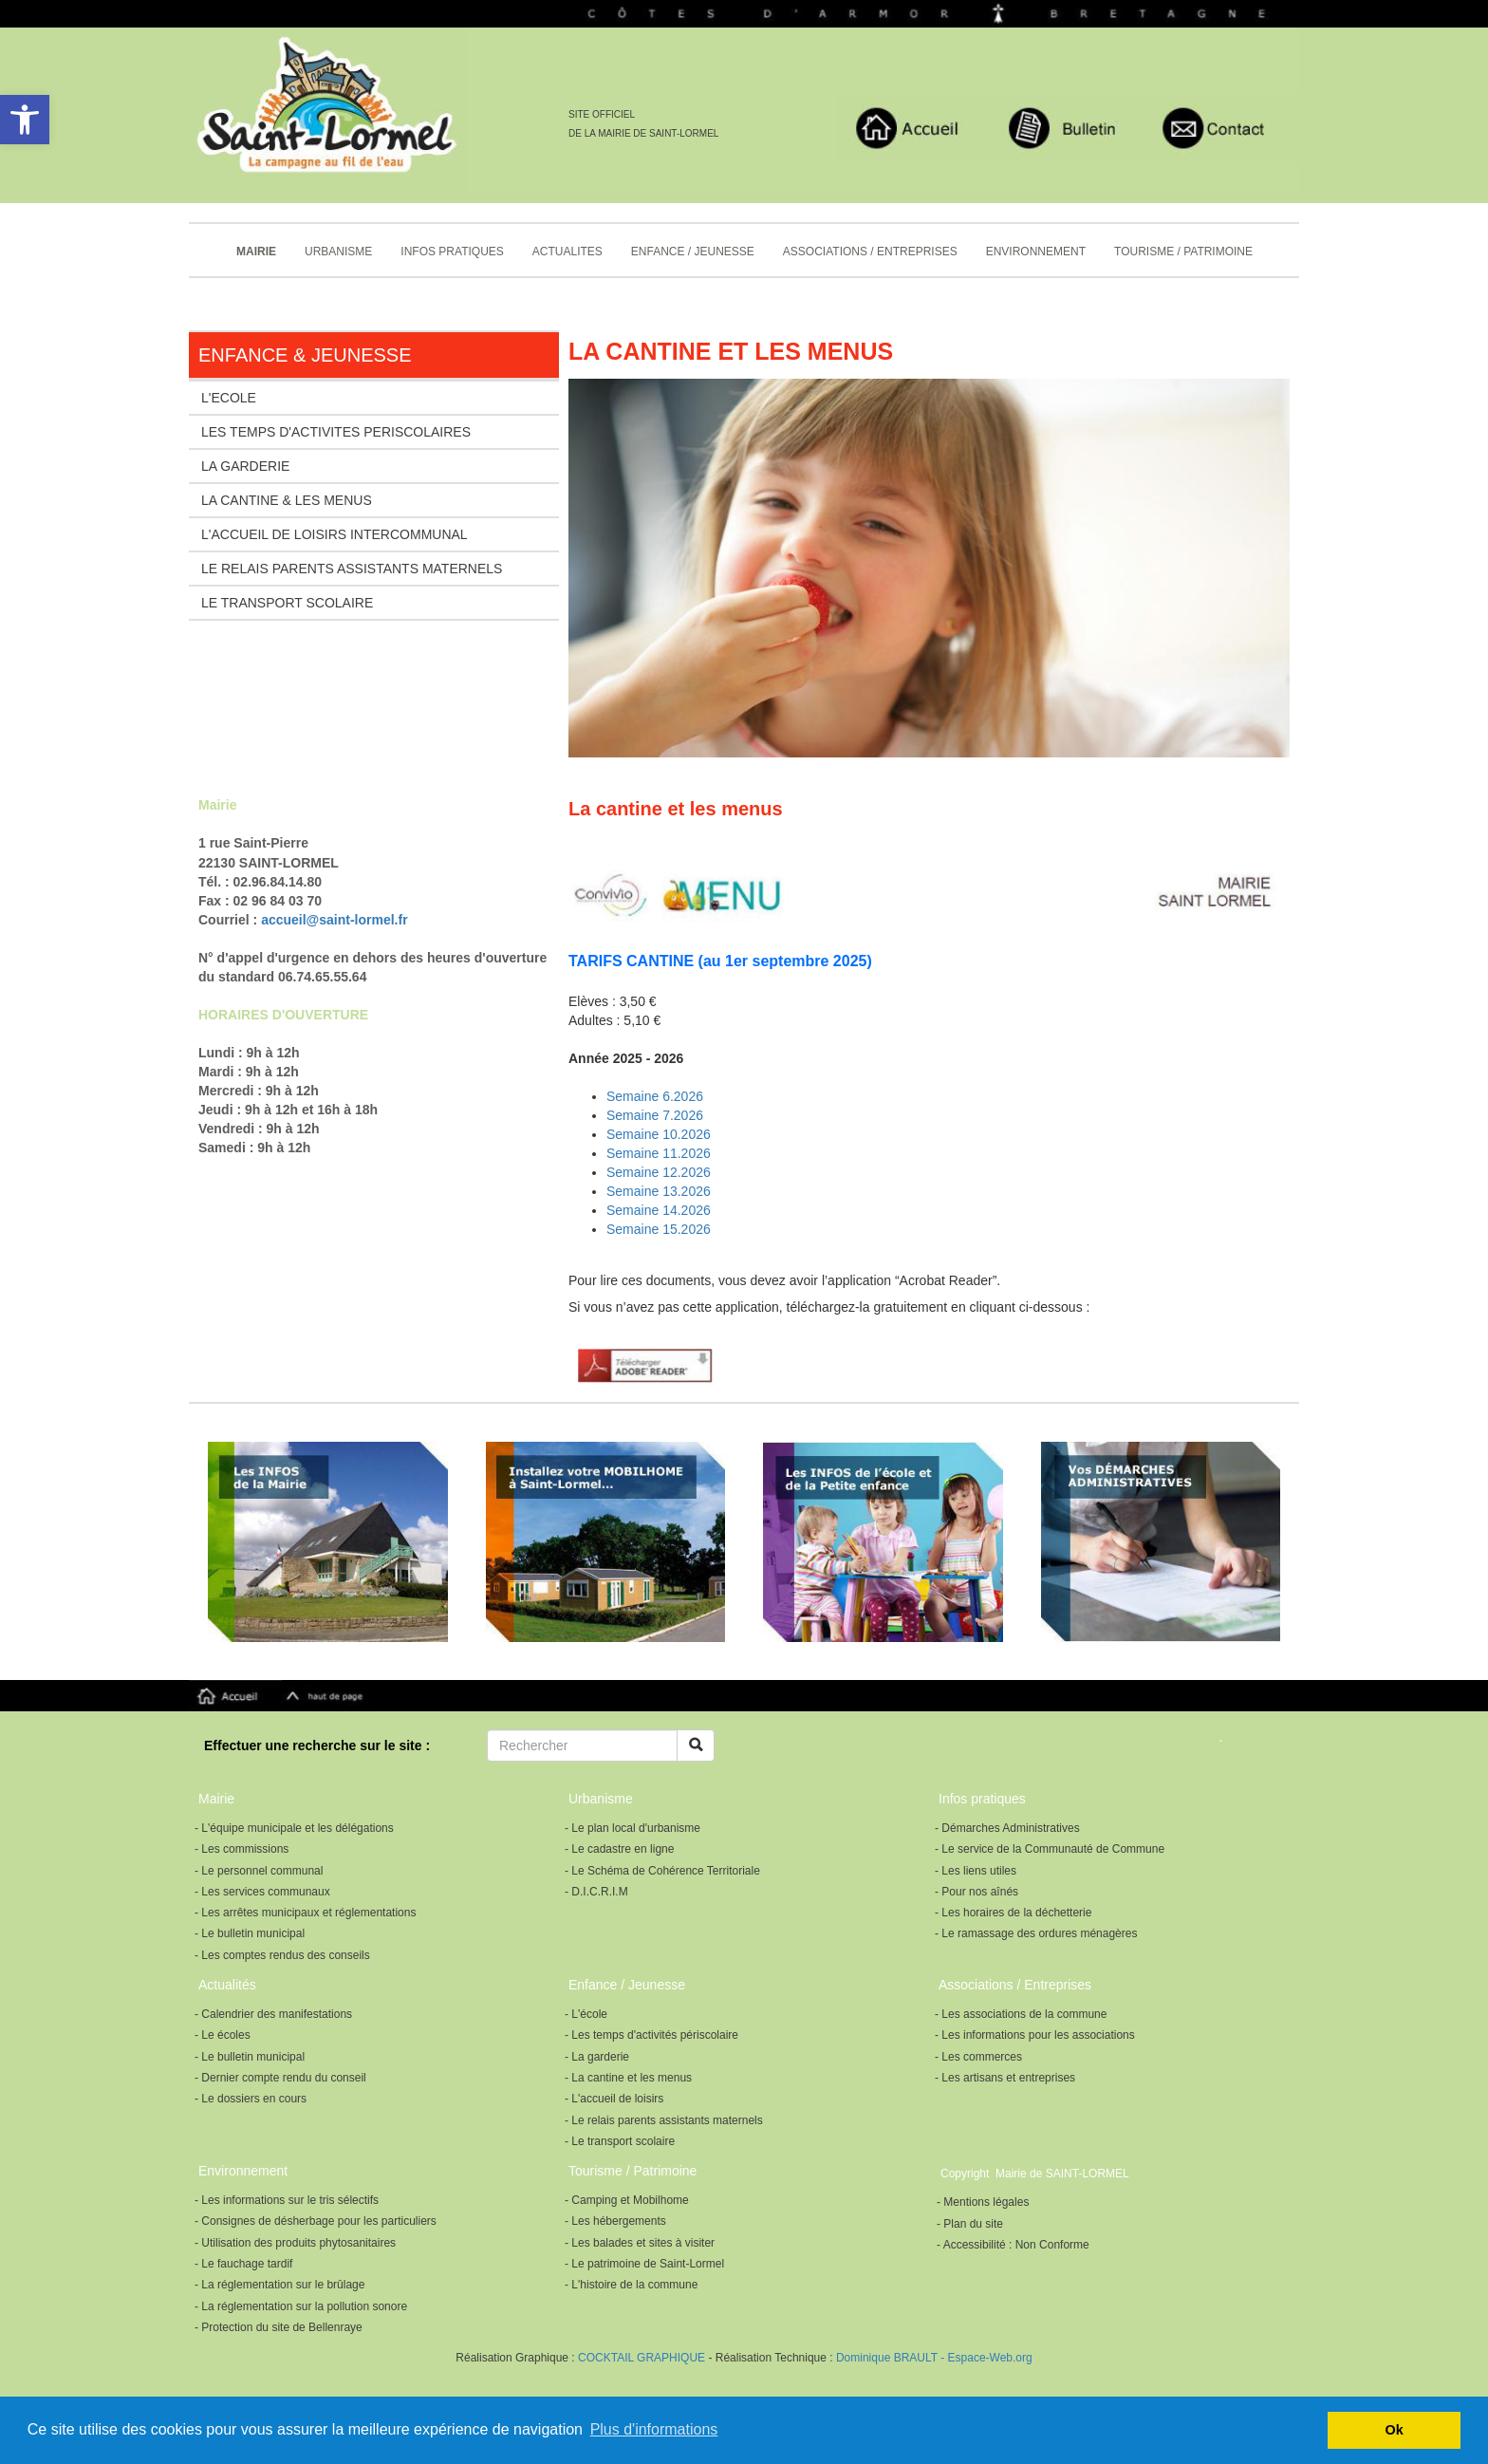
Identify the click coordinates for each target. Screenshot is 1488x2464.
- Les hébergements (615, 2221)
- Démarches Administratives (1007, 1828)
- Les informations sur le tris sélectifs (287, 2200)
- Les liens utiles (975, 1870)
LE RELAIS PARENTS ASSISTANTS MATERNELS (351, 568)
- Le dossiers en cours (251, 2098)
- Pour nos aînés (976, 1891)
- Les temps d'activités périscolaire (651, 2035)
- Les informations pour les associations (1035, 2035)
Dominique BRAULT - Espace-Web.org (934, 2357)
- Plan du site (970, 2224)
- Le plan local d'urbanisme (632, 1828)
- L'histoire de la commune (631, 2284)
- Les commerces (978, 2056)
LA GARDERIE (245, 466)
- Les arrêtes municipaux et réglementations (305, 1912)
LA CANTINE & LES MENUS (286, 500)
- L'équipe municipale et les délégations (294, 1828)
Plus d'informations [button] (654, 2429)
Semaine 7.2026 (654, 1115)
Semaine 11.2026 (658, 1153)
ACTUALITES (567, 251)
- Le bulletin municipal (250, 1933)
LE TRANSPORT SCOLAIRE (287, 602)
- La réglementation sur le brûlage (279, 2284)
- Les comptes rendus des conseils (282, 1955)
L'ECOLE (228, 397)
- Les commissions (241, 1849)
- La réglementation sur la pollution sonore (301, 2306)
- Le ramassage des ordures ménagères (1036, 1933)
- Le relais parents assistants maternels (664, 2120)
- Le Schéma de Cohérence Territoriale (662, 1870)
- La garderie (597, 2056)
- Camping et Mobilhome (627, 2200)
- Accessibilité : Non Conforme (1013, 2244)
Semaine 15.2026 (658, 1229)
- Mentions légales (983, 2202)
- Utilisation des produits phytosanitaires (295, 2242)
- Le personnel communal (259, 1870)
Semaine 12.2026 (658, 1172)
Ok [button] (1395, 2429)
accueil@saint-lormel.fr (334, 919)
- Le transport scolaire (620, 2141)
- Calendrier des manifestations (273, 2014)
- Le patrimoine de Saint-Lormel (644, 2263)
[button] (24, 119)
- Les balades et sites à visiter (640, 2242)
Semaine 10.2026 (658, 1134)
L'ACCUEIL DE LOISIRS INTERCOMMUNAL (334, 534)
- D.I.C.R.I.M (596, 1891)
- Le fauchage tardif (243, 2263)
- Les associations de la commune (1021, 2014)
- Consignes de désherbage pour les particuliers (316, 2221)
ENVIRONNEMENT (1036, 251)
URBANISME (338, 251)
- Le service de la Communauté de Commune (1049, 1849)
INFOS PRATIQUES (451, 251)
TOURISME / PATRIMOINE (1183, 251)
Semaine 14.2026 (658, 1210)
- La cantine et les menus (628, 2077)
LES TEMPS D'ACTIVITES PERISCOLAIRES (336, 431)
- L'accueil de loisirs (614, 2098)
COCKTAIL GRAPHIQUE (640, 2357)
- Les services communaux (262, 1891)
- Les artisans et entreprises (1005, 2077)
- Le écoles (223, 2035)
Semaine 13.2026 (658, 1191)
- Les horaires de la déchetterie (1013, 1912)
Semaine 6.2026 (654, 1096)
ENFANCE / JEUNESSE (692, 251)
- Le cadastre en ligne (619, 1849)
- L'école (586, 2014)
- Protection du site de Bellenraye (279, 2327)
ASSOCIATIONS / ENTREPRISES (870, 251)
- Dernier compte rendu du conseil (280, 2077)
